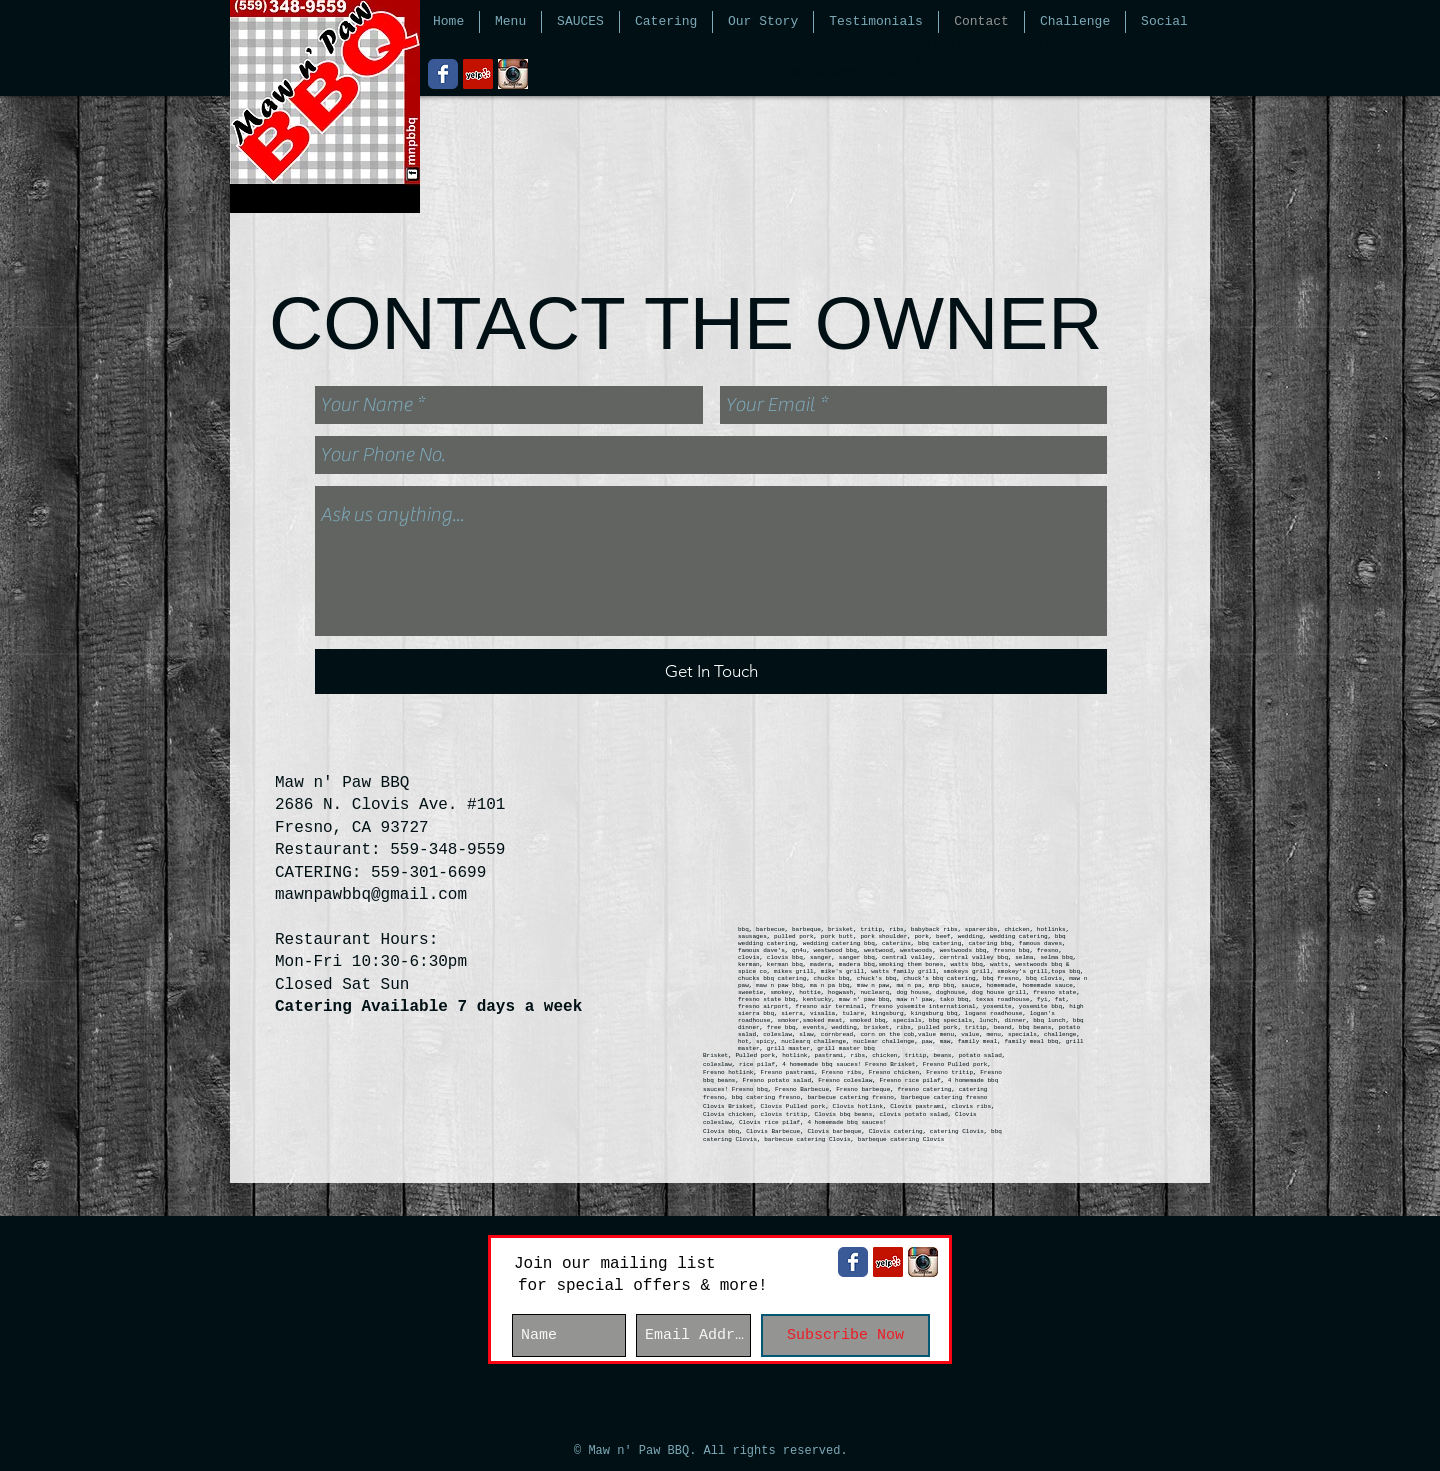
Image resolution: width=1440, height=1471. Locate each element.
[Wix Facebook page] (443, 74)
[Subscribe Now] (845, 1335)
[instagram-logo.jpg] (513, 74)
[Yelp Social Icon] (478, 74)
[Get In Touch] (711, 671)
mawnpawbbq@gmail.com (371, 895)
